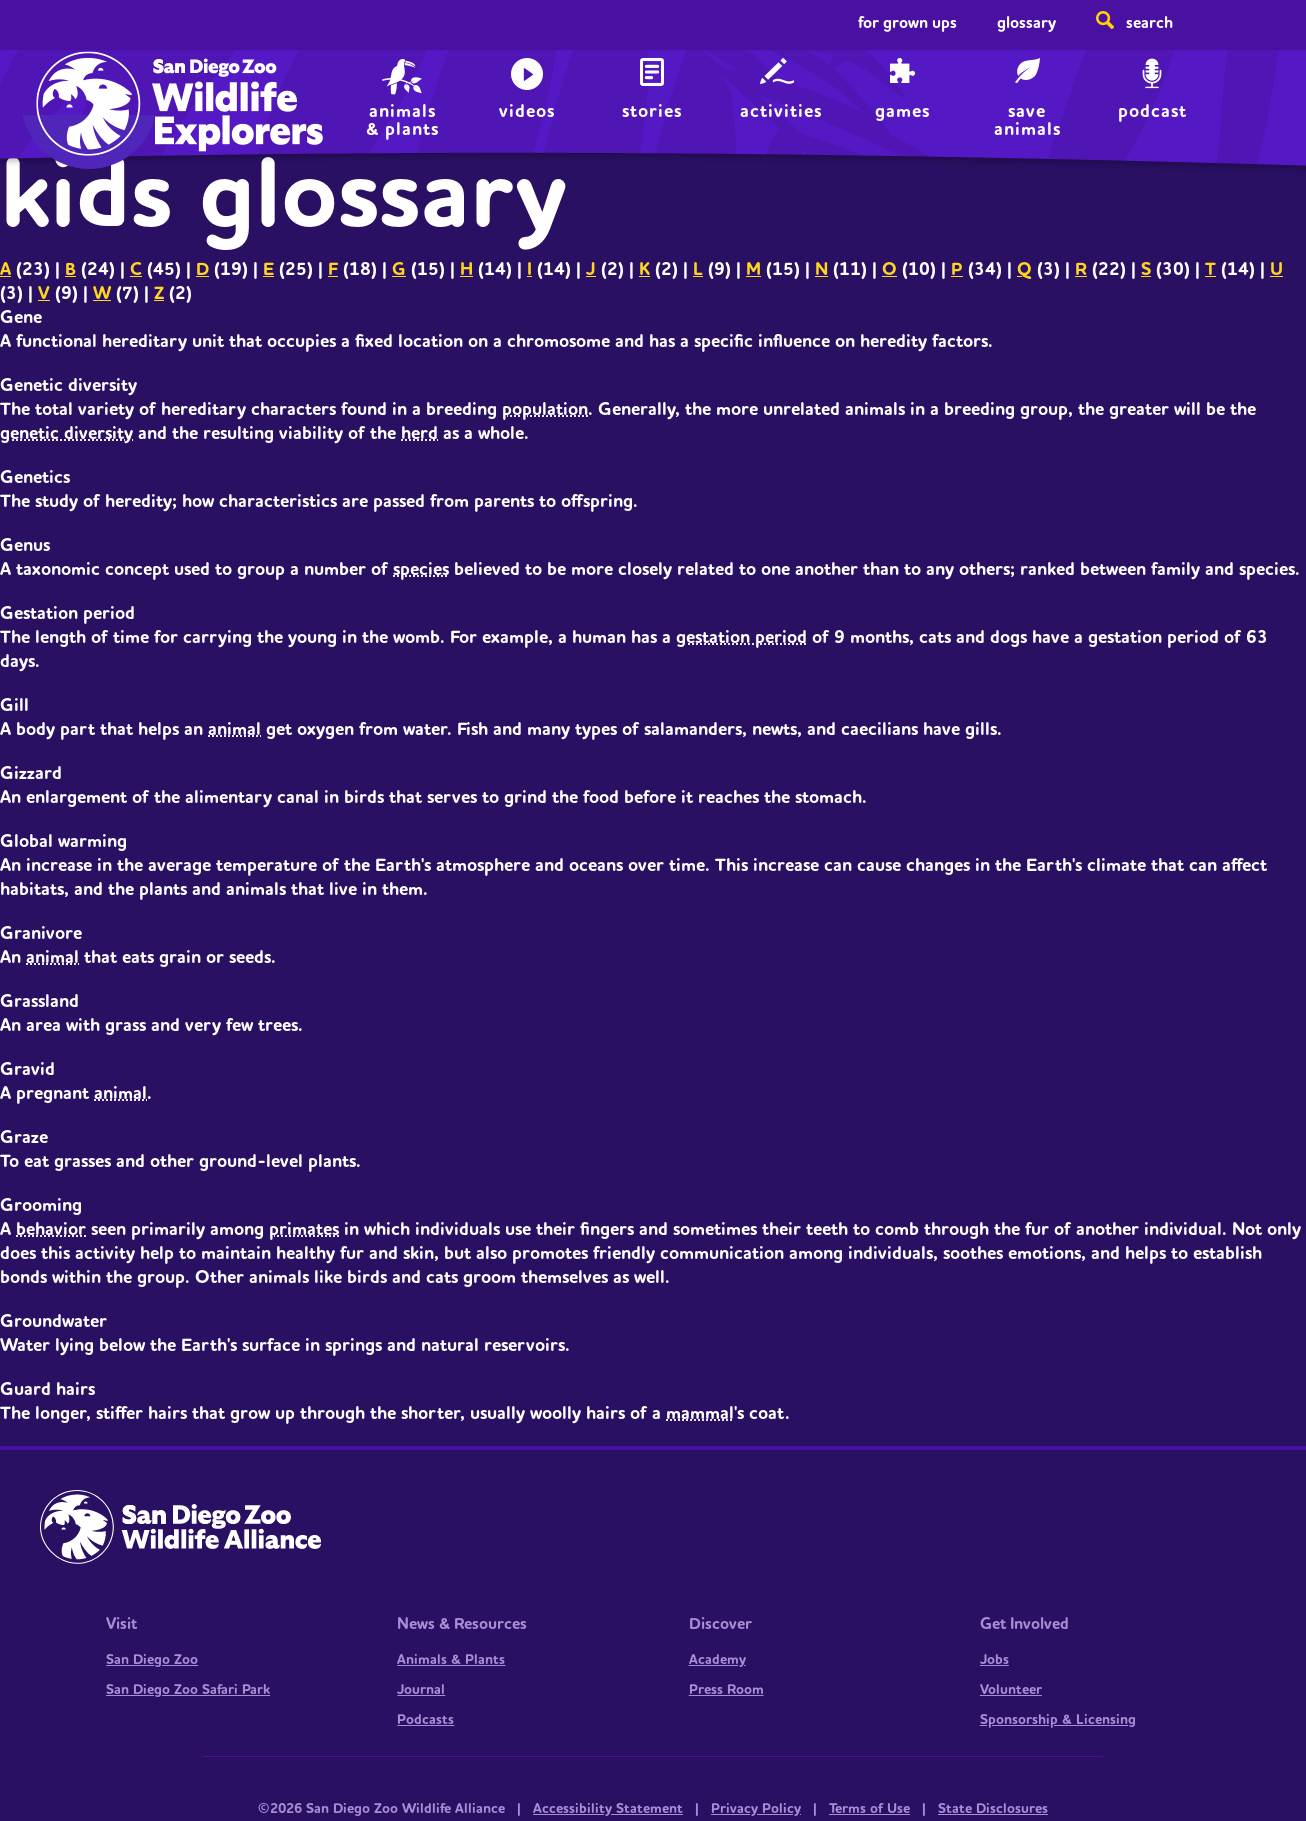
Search (1149, 23)
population (545, 409)
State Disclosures (993, 1809)
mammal (700, 1413)
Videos (527, 111)
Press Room (726, 1690)
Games (902, 111)
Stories (652, 111)
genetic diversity (66, 433)
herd (419, 433)
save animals (1027, 118)
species (421, 569)
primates (304, 1229)
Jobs (994, 1660)
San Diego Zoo (152, 1660)
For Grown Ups (907, 23)
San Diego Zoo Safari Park (188, 1690)
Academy (717, 1660)
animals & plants (402, 118)
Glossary (1026, 23)
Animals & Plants (451, 1660)
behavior (51, 1229)
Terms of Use (869, 1809)
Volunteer (1011, 1690)
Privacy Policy (756, 1809)
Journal (421, 1690)
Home (83, 85)
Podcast (1152, 111)
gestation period (741, 637)
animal (234, 729)
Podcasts (425, 1720)
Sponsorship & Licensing (1058, 1720)
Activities (781, 111)
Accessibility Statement (608, 1809)
